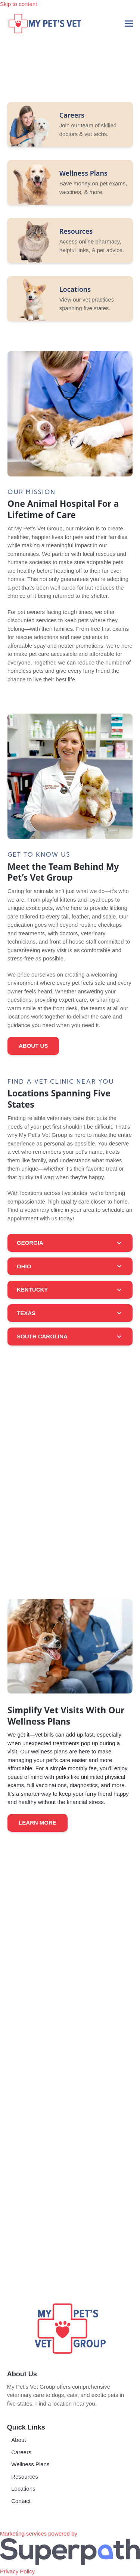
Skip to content (18, 4)
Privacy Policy (17, 2571)
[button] (129, 23)
